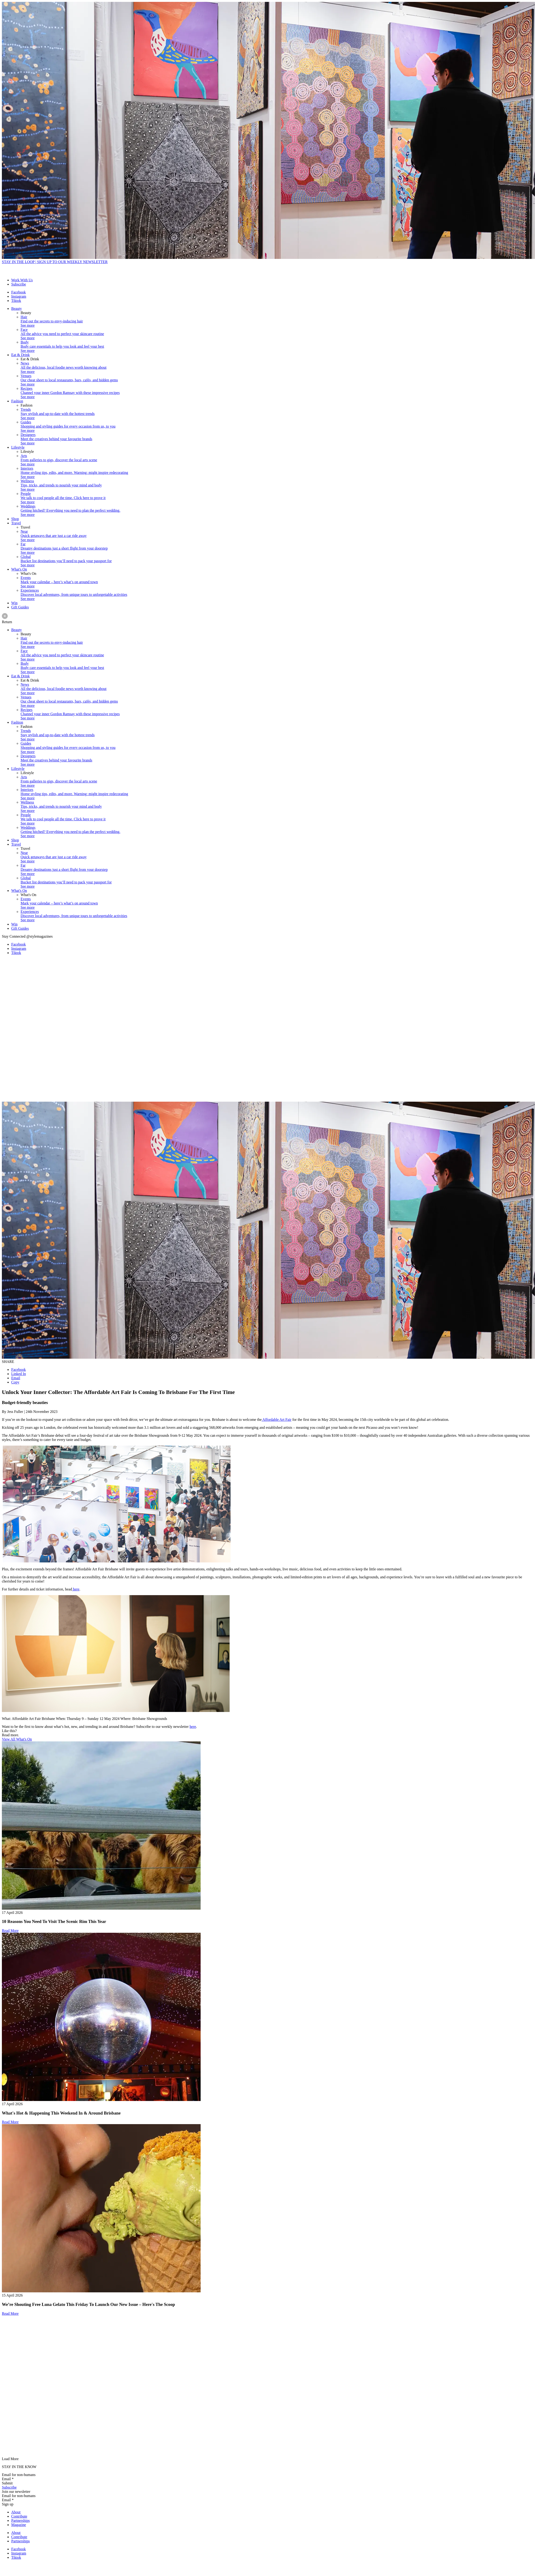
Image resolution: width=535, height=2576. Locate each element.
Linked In (18, 1374)
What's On (19, 569)
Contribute (19, 2516)
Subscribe (18, 284)
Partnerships (20, 2520)
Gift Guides (20, 607)
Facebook (18, 292)
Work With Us (22, 280)
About (16, 2512)
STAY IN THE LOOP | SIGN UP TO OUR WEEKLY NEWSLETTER (55, 262)
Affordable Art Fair (276, 1420)
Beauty (16, 309)
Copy (15, 1382)
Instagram (18, 296)
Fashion (17, 401)
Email (15, 1378)
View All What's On (17, 1739)
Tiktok (16, 301)
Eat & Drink (20, 355)
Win (14, 603)
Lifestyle (18, 447)
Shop (15, 519)
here (76, 1589)
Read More (10, 1931)
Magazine (18, 2525)
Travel (16, 523)
